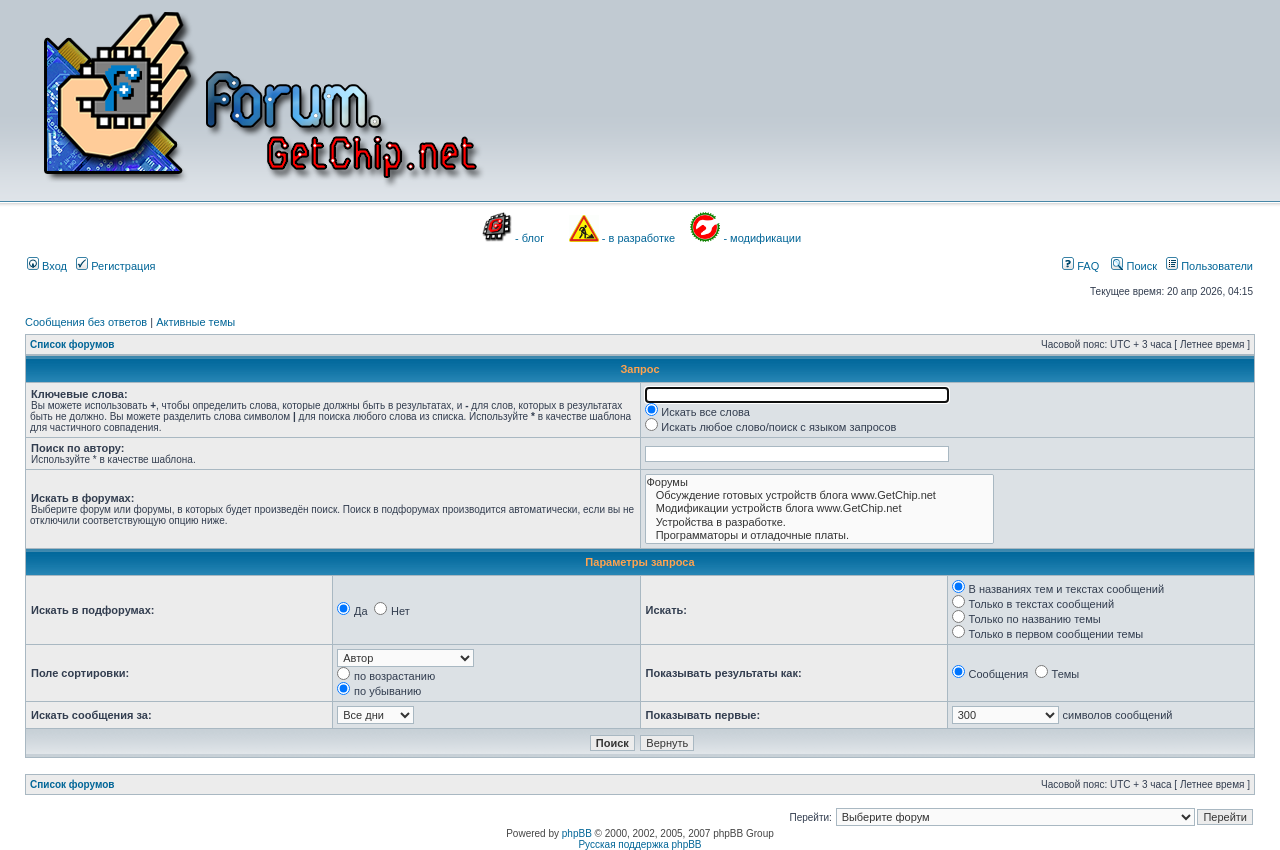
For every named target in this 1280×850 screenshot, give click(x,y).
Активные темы (195, 322)
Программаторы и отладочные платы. (819, 535)
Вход (47, 266)
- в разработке (638, 238)
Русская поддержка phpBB (639, 844)
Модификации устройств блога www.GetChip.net (819, 508)
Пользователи (1209, 266)
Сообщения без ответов (86, 322)
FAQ (1080, 266)
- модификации (762, 238)
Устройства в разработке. (819, 522)
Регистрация (115, 266)
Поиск (1134, 266)
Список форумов (72, 344)
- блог (529, 238)
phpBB (577, 833)
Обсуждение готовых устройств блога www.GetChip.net (819, 495)
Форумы (819, 482)
